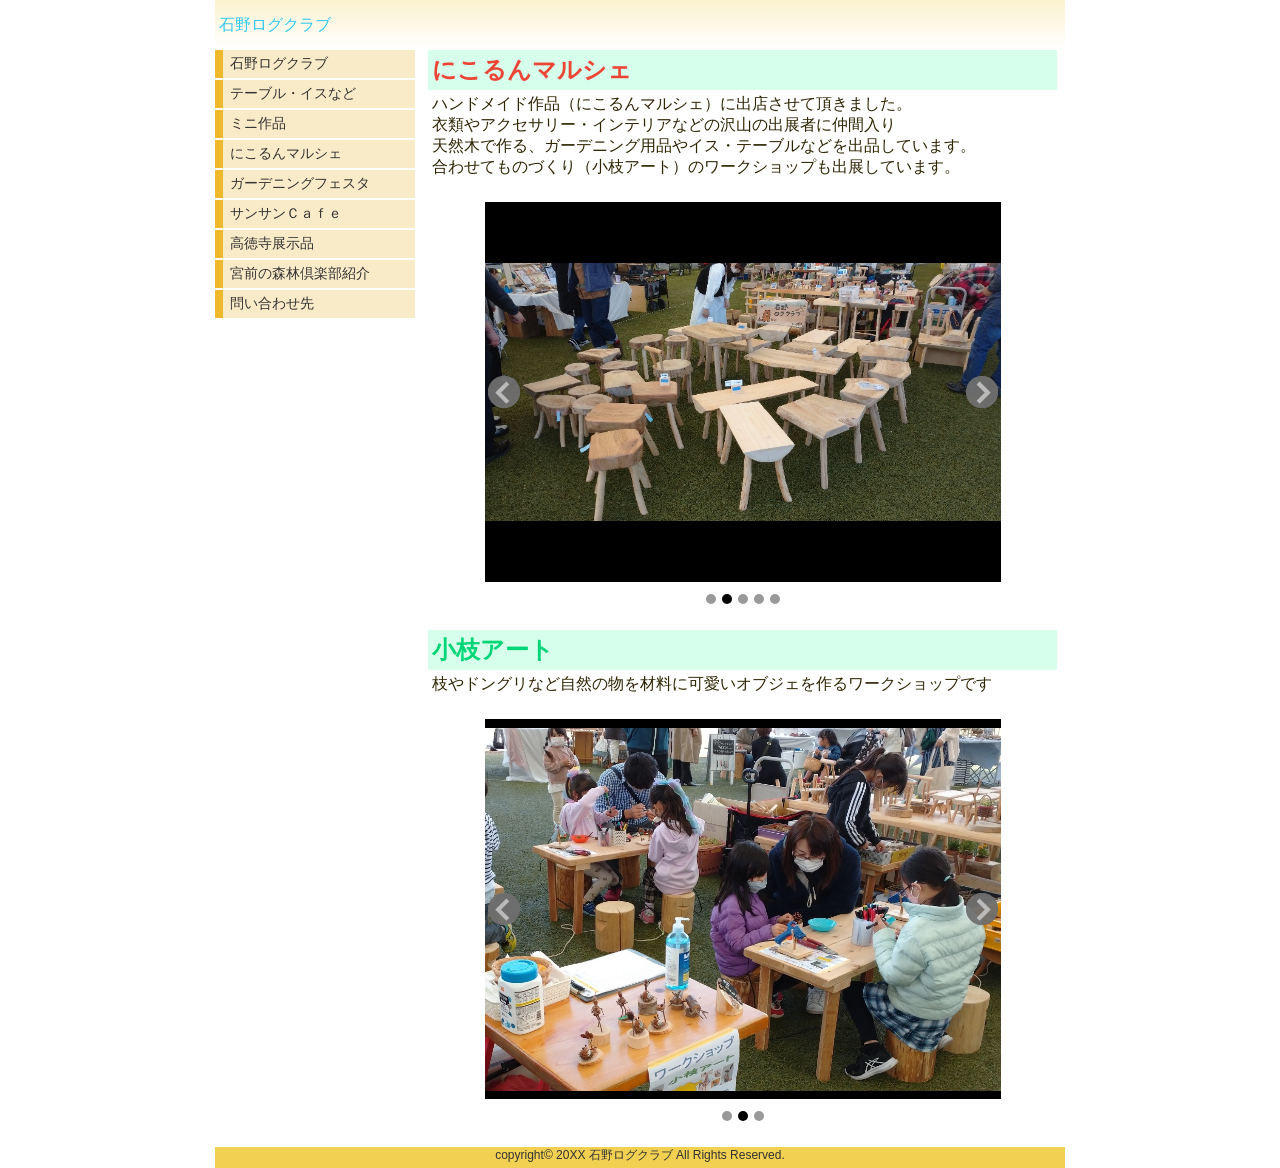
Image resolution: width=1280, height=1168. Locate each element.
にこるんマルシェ (286, 153)
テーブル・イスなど (293, 93)
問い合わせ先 (272, 303)
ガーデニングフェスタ (300, 183)
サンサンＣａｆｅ (286, 213)
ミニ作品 (258, 123)
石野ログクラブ (279, 63)
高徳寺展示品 (272, 243)
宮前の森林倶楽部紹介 (300, 273)
